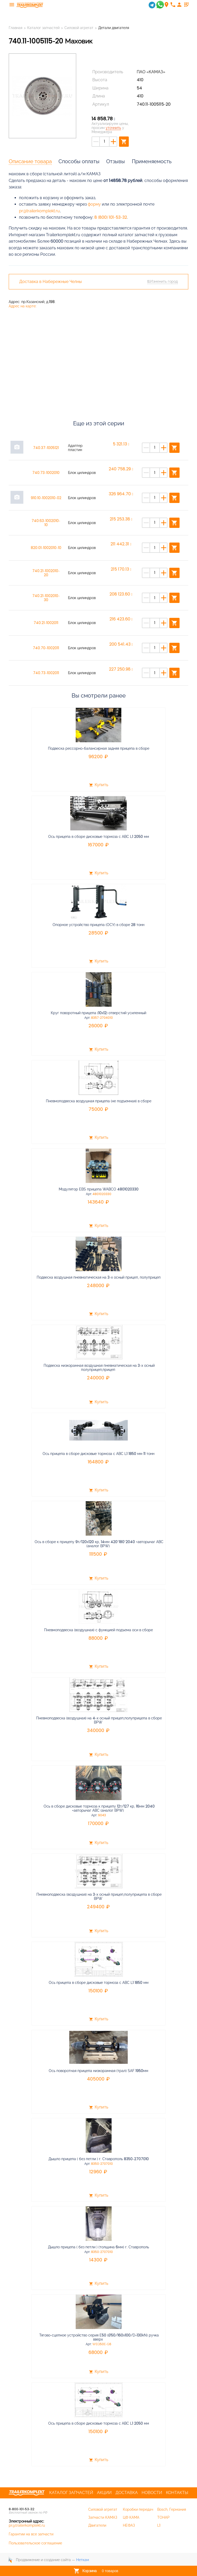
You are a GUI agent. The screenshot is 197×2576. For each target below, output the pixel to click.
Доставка (126, 2492)
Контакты (177, 2492)
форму (94, 204)
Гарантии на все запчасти (31, 2534)
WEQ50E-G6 (101, 2344)
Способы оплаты (79, 161)
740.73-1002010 (46, 473)
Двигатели (97, 2525)
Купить (98, 785)
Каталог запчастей (43, 28)
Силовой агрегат (78, 28)
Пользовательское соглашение (35, 2543)
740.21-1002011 (46, 623)
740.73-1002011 (46, 673)
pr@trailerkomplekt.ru (39, 210)
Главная (15, 28)
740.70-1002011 (46, 648)
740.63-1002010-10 (46, 523)
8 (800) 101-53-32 (110, 217)
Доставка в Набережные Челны (50, 281)
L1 (158, 2525)
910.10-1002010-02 (46, 498)
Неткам (82, 2560)
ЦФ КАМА (131, 2517)
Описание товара (30, 161)
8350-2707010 (102, 2164)
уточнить (113, 128)
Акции (104, 2492)
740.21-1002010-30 (46, 598)
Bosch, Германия (171, 2509)
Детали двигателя (113, 28)
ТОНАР (163, 2517)
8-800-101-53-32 (21, 2509)
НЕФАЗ (129, 2525)
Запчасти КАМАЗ (102, 2517)
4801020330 (102, 1194)
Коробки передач (138, 2509)
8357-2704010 (102, 1018)
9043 (102, 1815)
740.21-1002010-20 (46, 573)
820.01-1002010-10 (46, 548)
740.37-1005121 (46, 448)
